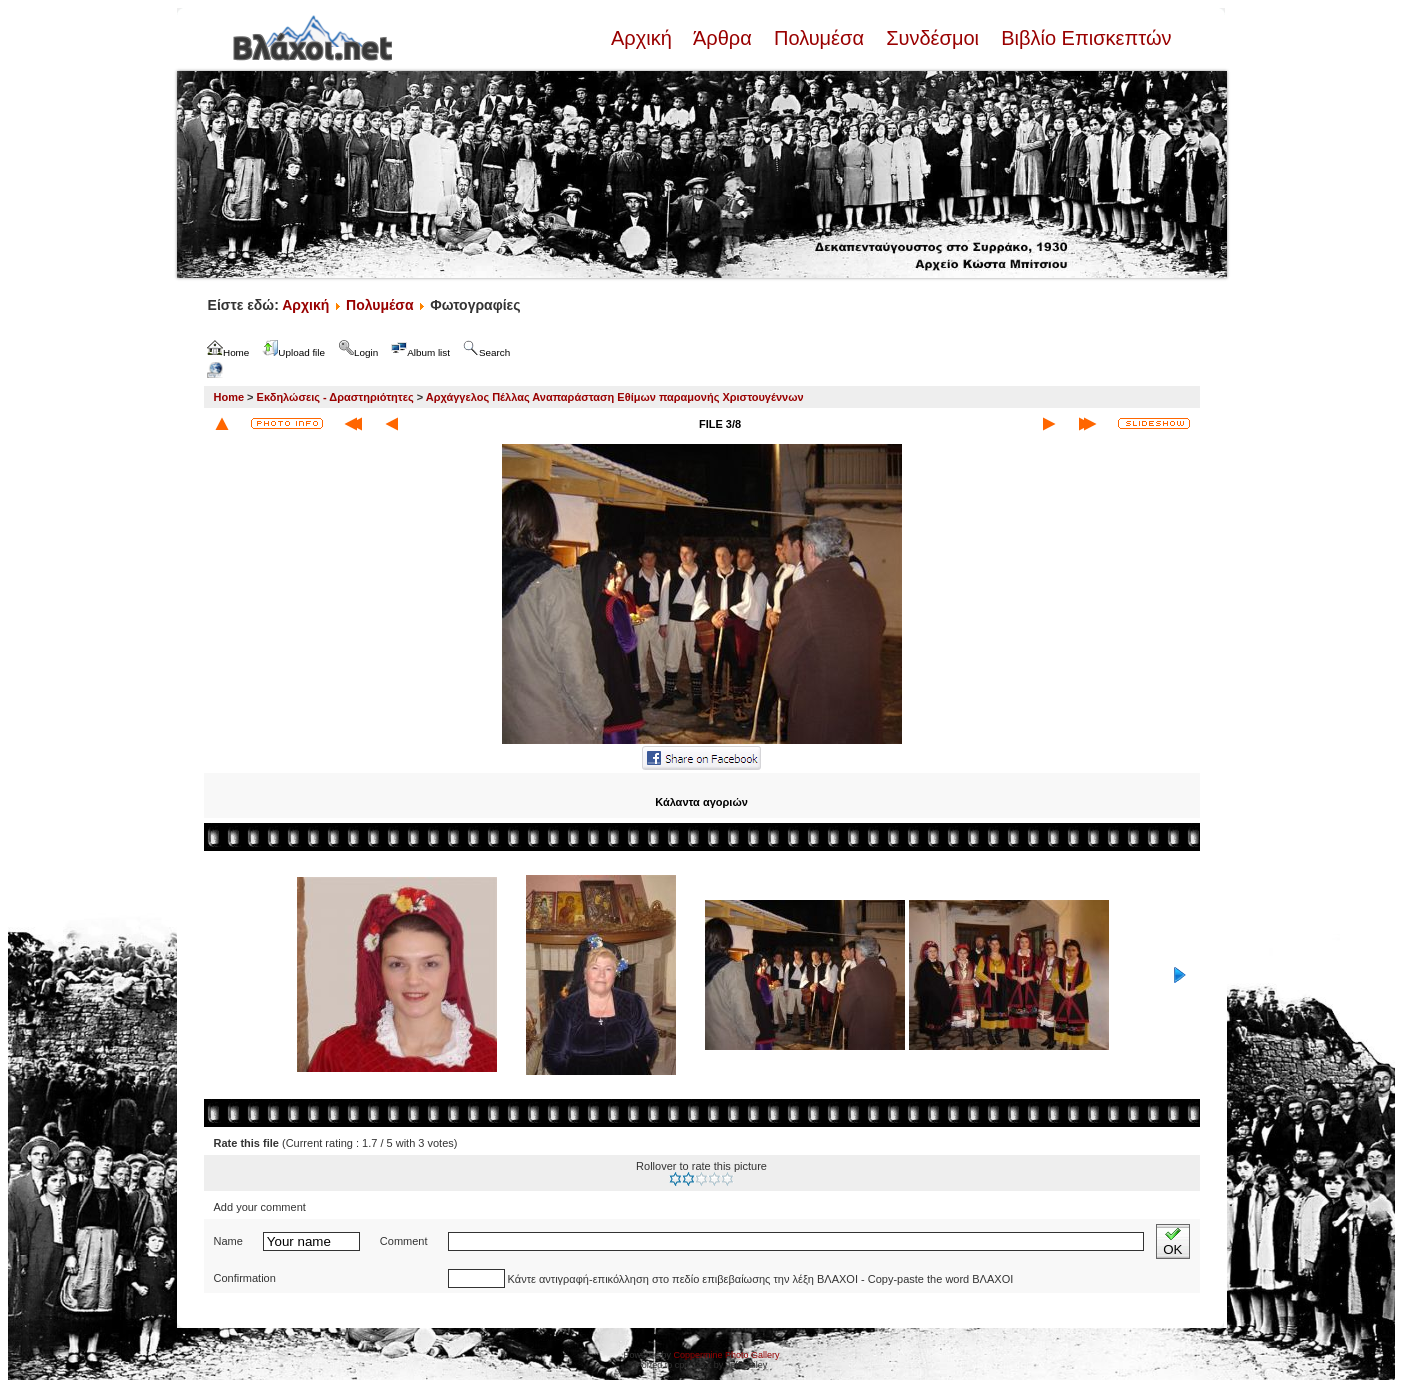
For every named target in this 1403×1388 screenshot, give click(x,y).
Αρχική (644, 38)
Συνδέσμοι (933, 38)
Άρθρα (722, 38)
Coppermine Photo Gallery (726, 1355)
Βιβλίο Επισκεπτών (1084, 38)
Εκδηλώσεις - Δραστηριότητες (335, 397)
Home (229, 397)
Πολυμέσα (818, 38)
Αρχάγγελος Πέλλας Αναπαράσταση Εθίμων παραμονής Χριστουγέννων (615, 397)
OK (1172, 1241)
